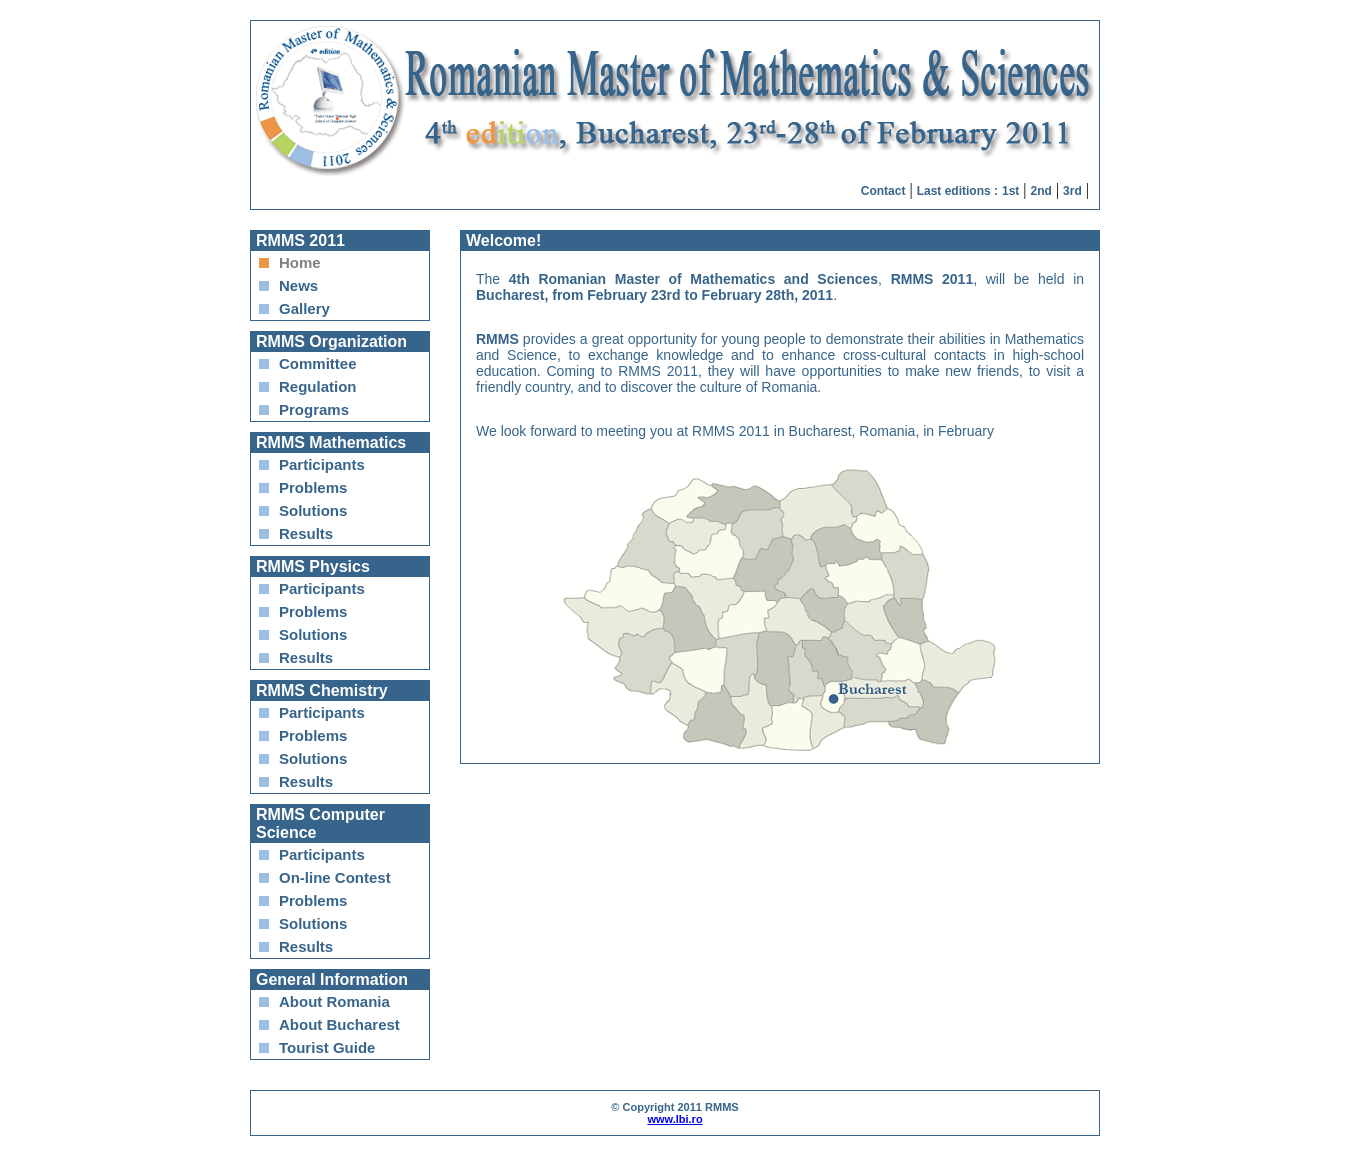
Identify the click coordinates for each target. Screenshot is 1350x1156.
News (298, 285)
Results (306, 533)
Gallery (304, 308)
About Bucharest (339, 1024)
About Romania (334, 1001)
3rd (1072, 191)
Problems (313, 487)
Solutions (313, 510)
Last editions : (957, 191)
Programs (314, 409)
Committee (318, 363)
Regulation (318, 386)
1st (1010, 191)
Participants (322, 464)
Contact (883, 191)
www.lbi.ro (674, 1119)
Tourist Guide (327, 1047)
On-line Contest (335, 877)
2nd (1041, 191)
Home (300, 262)
